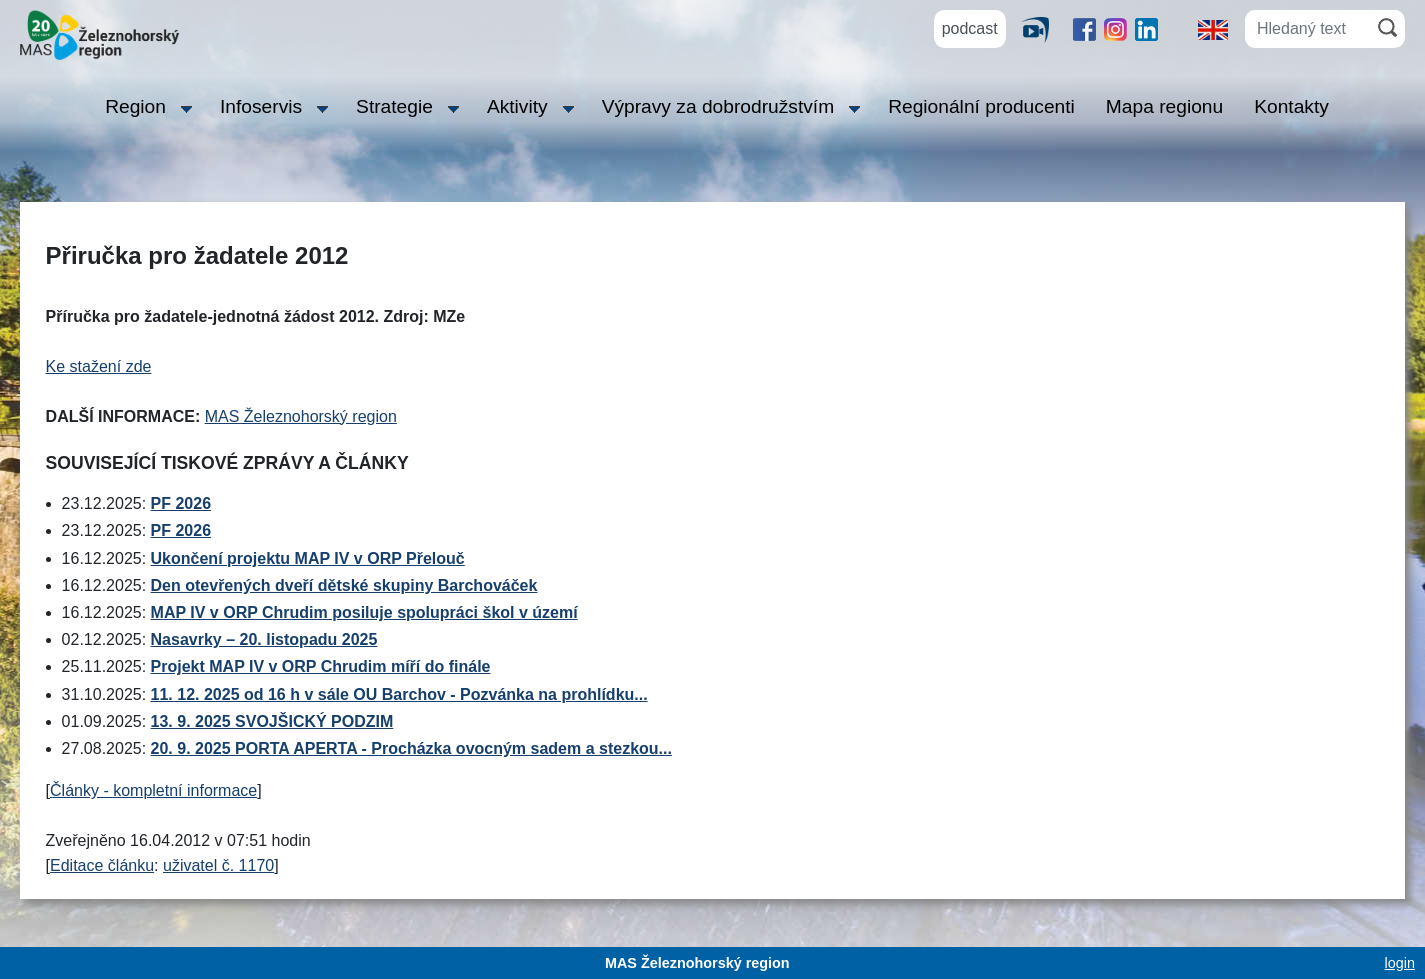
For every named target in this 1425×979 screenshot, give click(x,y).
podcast (970, 28)
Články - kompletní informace (153, 790)
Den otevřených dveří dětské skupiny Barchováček (344, 585)
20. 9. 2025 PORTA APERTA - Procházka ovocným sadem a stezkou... (411, 748)
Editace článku (102, 865)
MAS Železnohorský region (301, 416)
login (1400, 963)
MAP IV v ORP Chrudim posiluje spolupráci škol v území (364, 612)
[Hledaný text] (1307, 29)
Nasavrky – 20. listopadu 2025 (264, 639)
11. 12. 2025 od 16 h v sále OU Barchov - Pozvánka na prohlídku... (399, 694)
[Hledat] (1387, 27)
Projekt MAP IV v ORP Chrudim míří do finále (321, 666)
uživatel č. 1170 (218, 865)
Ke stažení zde (99, 366)
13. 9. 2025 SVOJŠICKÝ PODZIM (272, 721)
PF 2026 (181, 503)
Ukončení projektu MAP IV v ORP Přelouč (308, 558)
